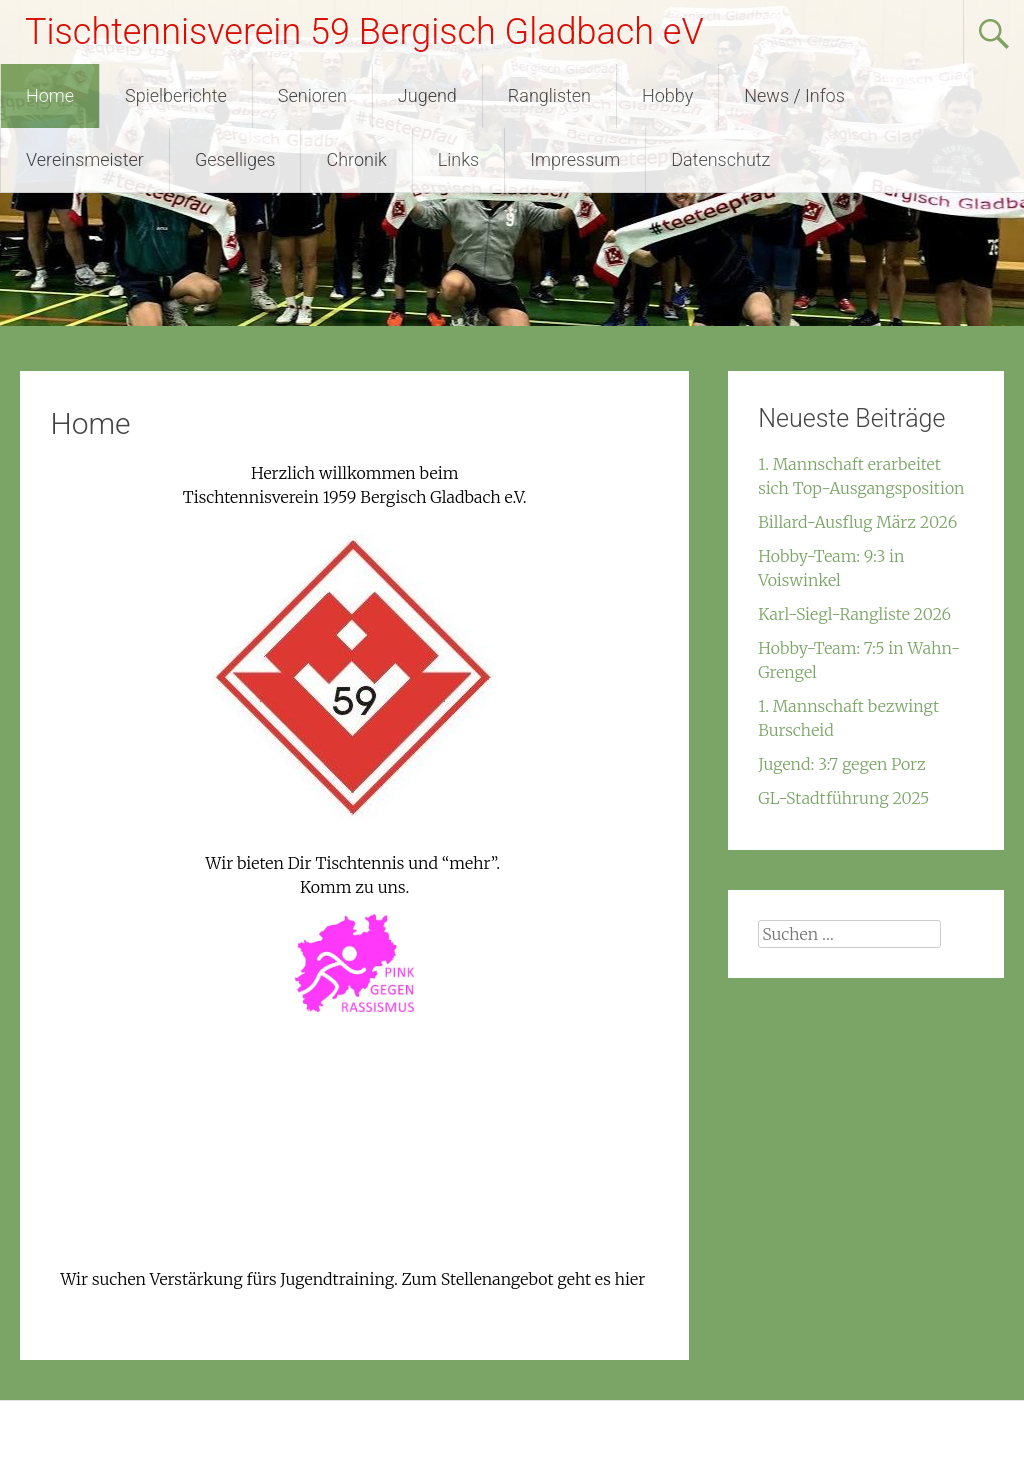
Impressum (575, 159)
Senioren (312, 95)
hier (630, 1279)
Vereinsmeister (85, 159)
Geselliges (235, 159)
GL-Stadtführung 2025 (843, 798)
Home (50, 95)
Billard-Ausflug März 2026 (857, 522)
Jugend (427, 95)
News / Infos (794, 95)
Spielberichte (176, 95)
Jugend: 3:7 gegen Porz (841, 764)
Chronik (356, 159)
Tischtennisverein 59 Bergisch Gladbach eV (364, 32)
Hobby (667, 95)
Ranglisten (549, 95)
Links (458, 159)
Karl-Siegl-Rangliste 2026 (854, 614)
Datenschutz (720, 159)
